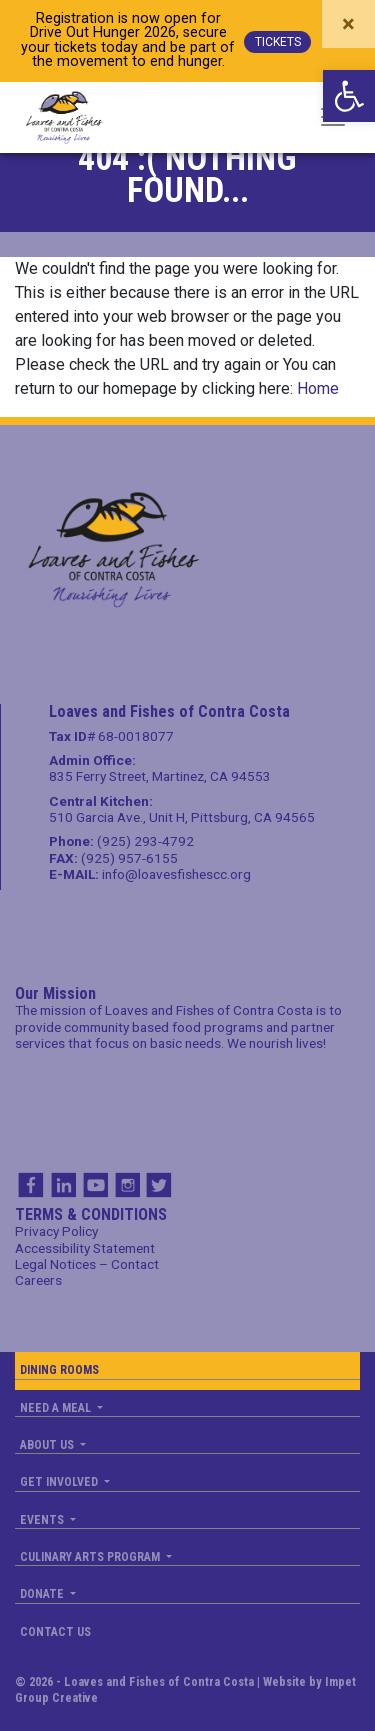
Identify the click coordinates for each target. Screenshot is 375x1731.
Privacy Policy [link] (56, 1231)
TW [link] (159, 1185)
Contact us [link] (55, 1632)
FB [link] (31, 1185)
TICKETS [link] (278, 42)
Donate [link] (43, 1594)
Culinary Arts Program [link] (91, 1557)
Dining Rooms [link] (59, 1370)
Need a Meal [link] (57, 1408)
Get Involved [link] (60, 1482)
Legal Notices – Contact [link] (87, 1264)
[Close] (348, 24)
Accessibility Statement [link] (85, 1248)
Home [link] (318, 388)
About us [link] (48, 1445)
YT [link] (95, 1185)
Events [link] (43, 1520)
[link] (349, 96)
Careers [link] (38, 1280)
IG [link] (127, 1185)
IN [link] (63, 1185)
